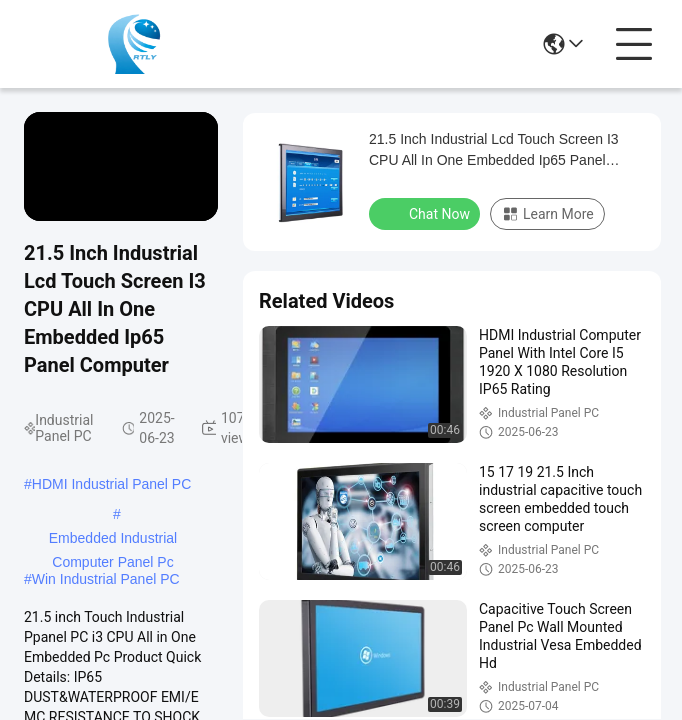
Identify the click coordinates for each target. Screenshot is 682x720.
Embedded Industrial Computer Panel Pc (113, 540)
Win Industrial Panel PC (106, 579)
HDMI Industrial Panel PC (112, 484)
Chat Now (426, 213)
